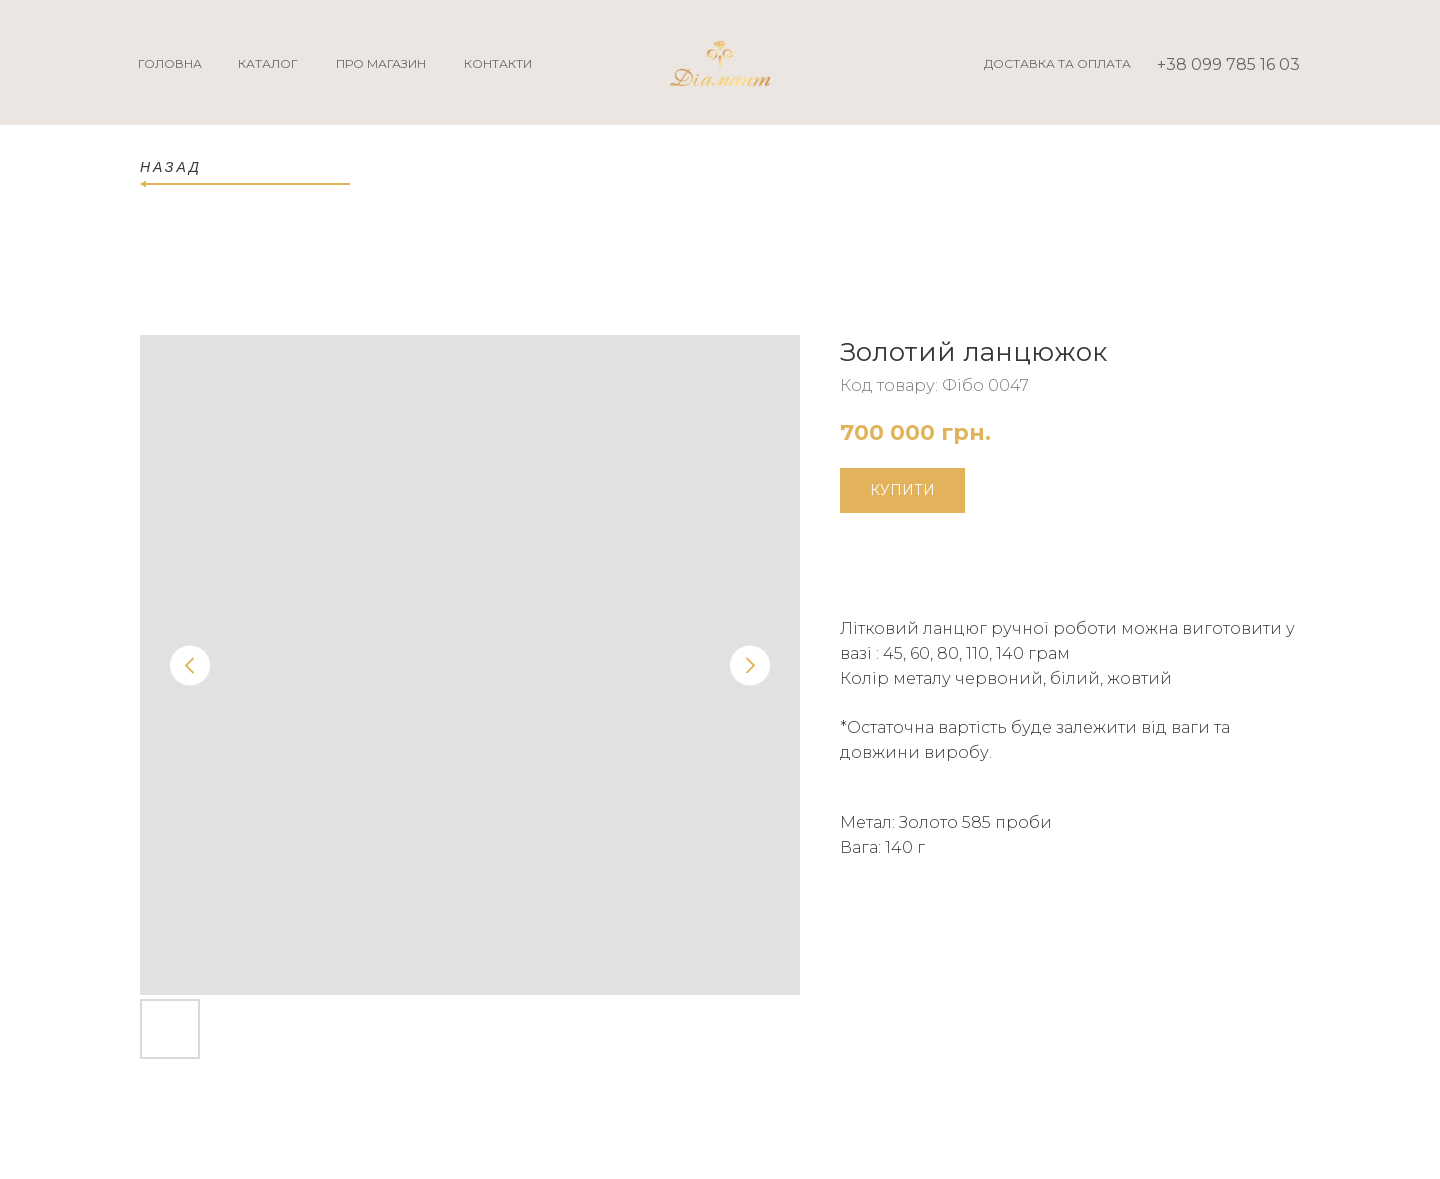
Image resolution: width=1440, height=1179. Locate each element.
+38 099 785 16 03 (1228, 64)
